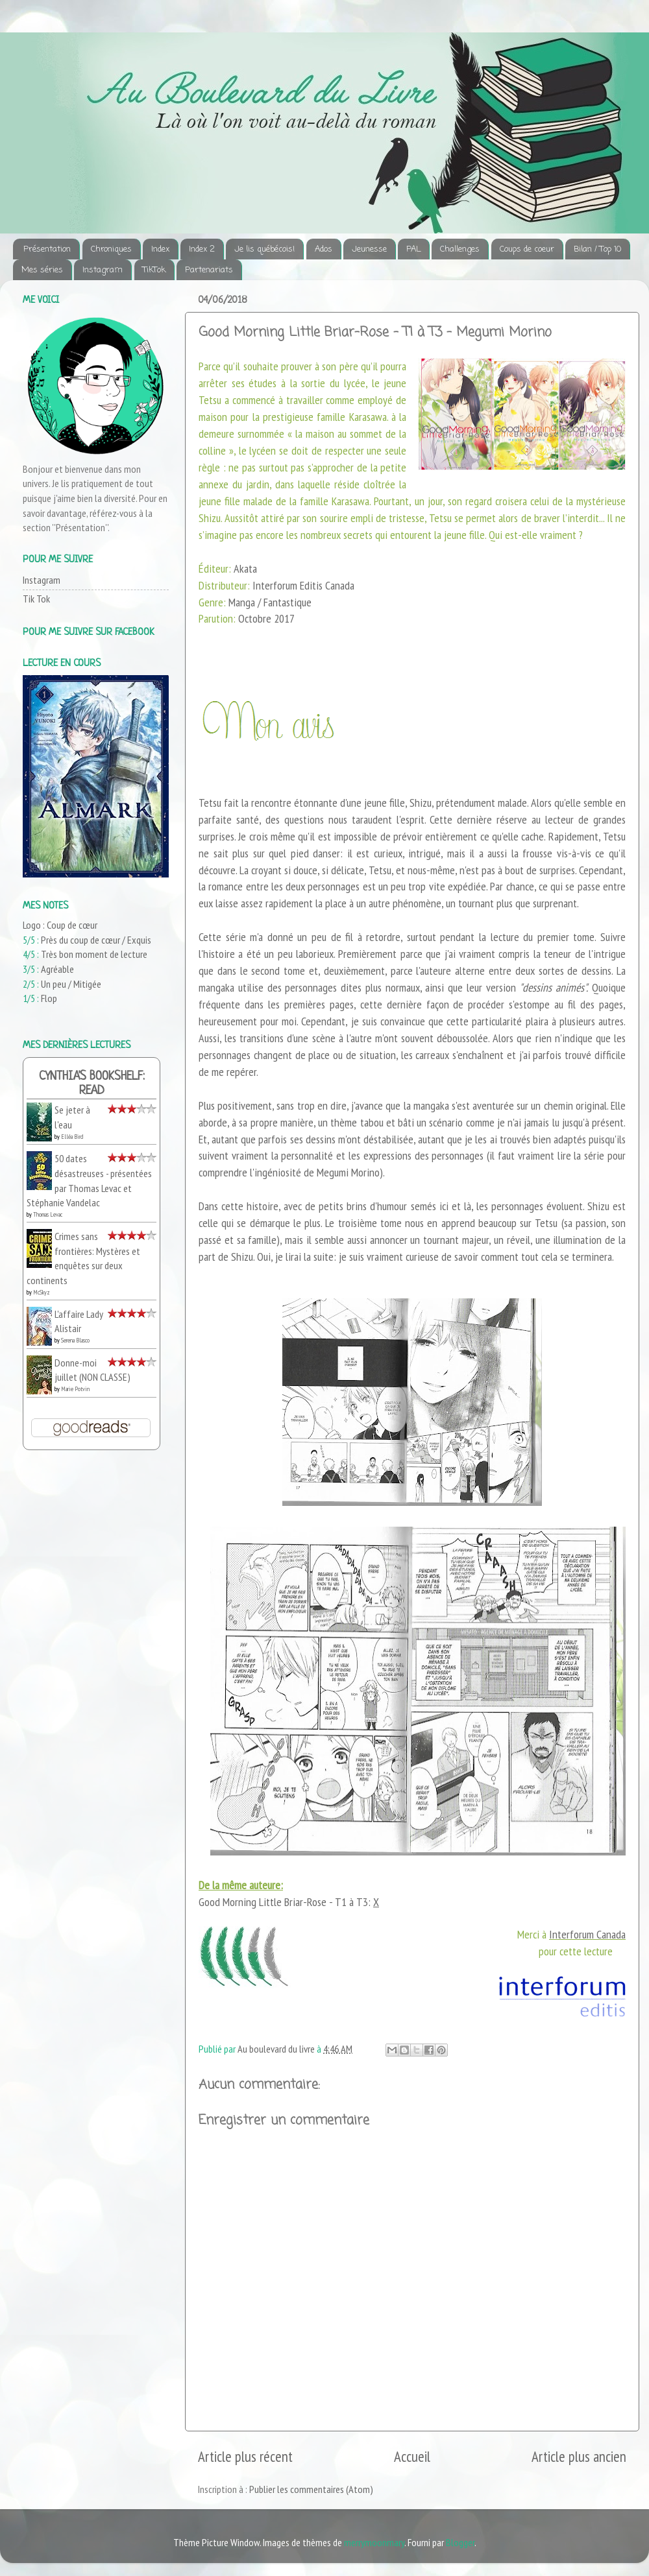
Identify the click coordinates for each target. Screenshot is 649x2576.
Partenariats (209, 270)
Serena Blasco (75, 1340)
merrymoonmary (374, 2542)
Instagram (102, 270)
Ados (323, 249)
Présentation (47, 249)
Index (160, 249)
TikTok (154, 270)
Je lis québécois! (264, 249)
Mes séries (42, 270)
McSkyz (41, 1292)
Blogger (460, 2542)
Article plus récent (245, 2456)
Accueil (412, 2456)
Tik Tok (36, 598)
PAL (413, 249)
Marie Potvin (75, 1389)
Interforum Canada (587, 1934)
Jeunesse (369, 249)
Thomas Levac (47, 1214)
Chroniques (111, 249)
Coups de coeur (527, 249)
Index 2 (202, 249)
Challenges (460, 249)
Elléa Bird (72, 1136)
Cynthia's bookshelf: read (92, 1084)
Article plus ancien (579, 2456)
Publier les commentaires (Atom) (311, 2489)
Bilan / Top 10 (597, 249)
